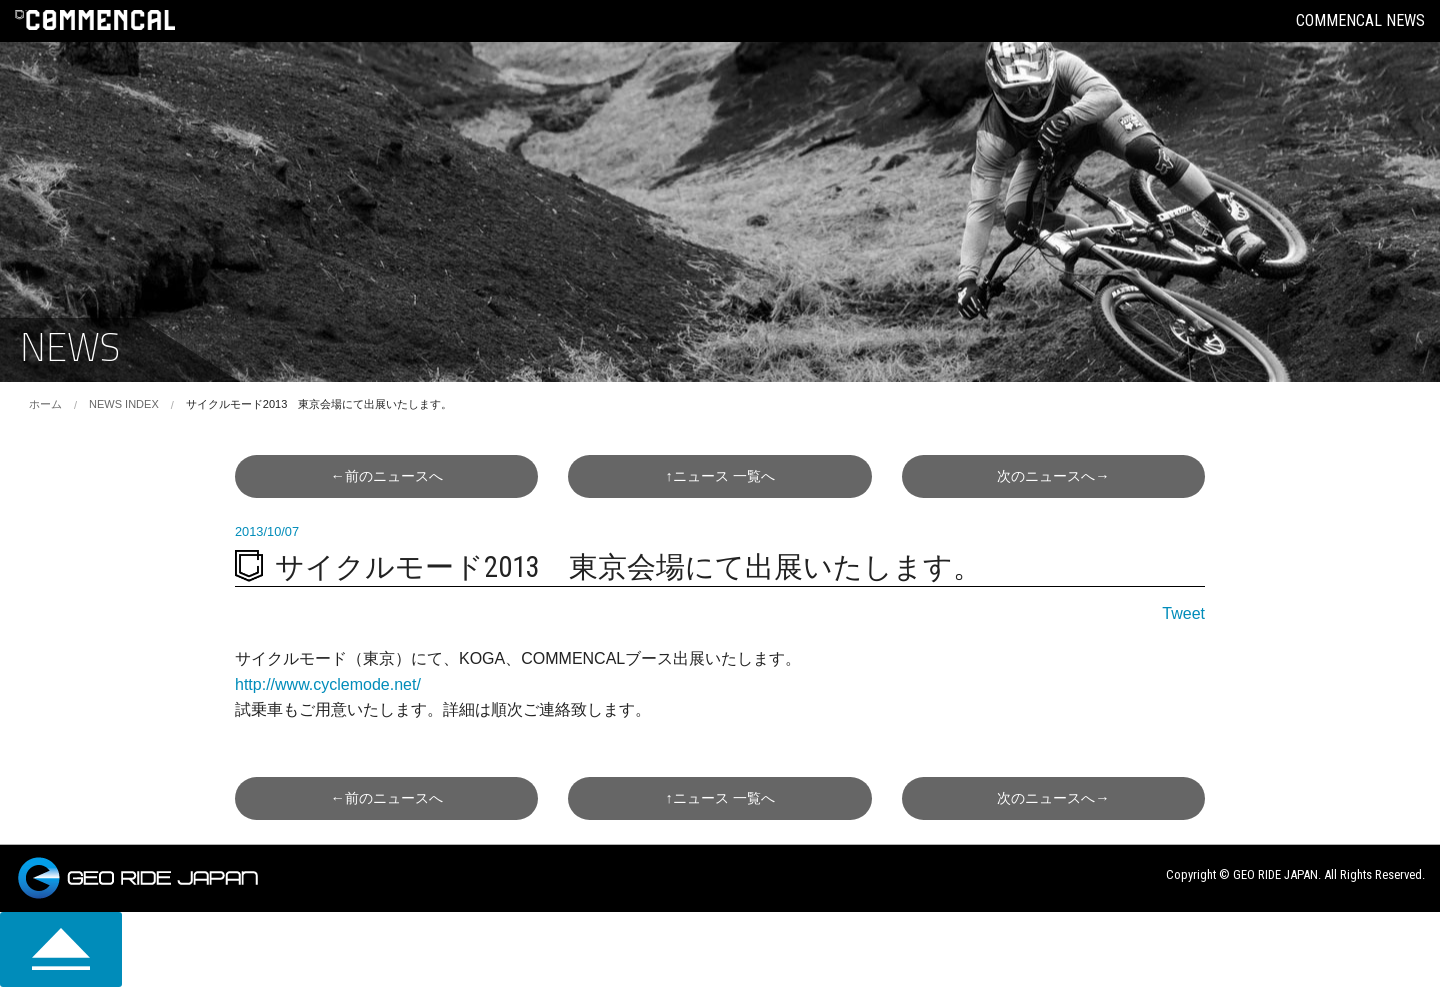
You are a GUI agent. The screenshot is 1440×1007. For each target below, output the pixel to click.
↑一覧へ (719, 476)
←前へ (386, 476)
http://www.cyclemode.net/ (328, 684)
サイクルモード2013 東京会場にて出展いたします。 (319, 404)
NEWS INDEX (124, 404)
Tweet (1183, 613)
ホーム (45, 404)
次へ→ (1053, 476)
